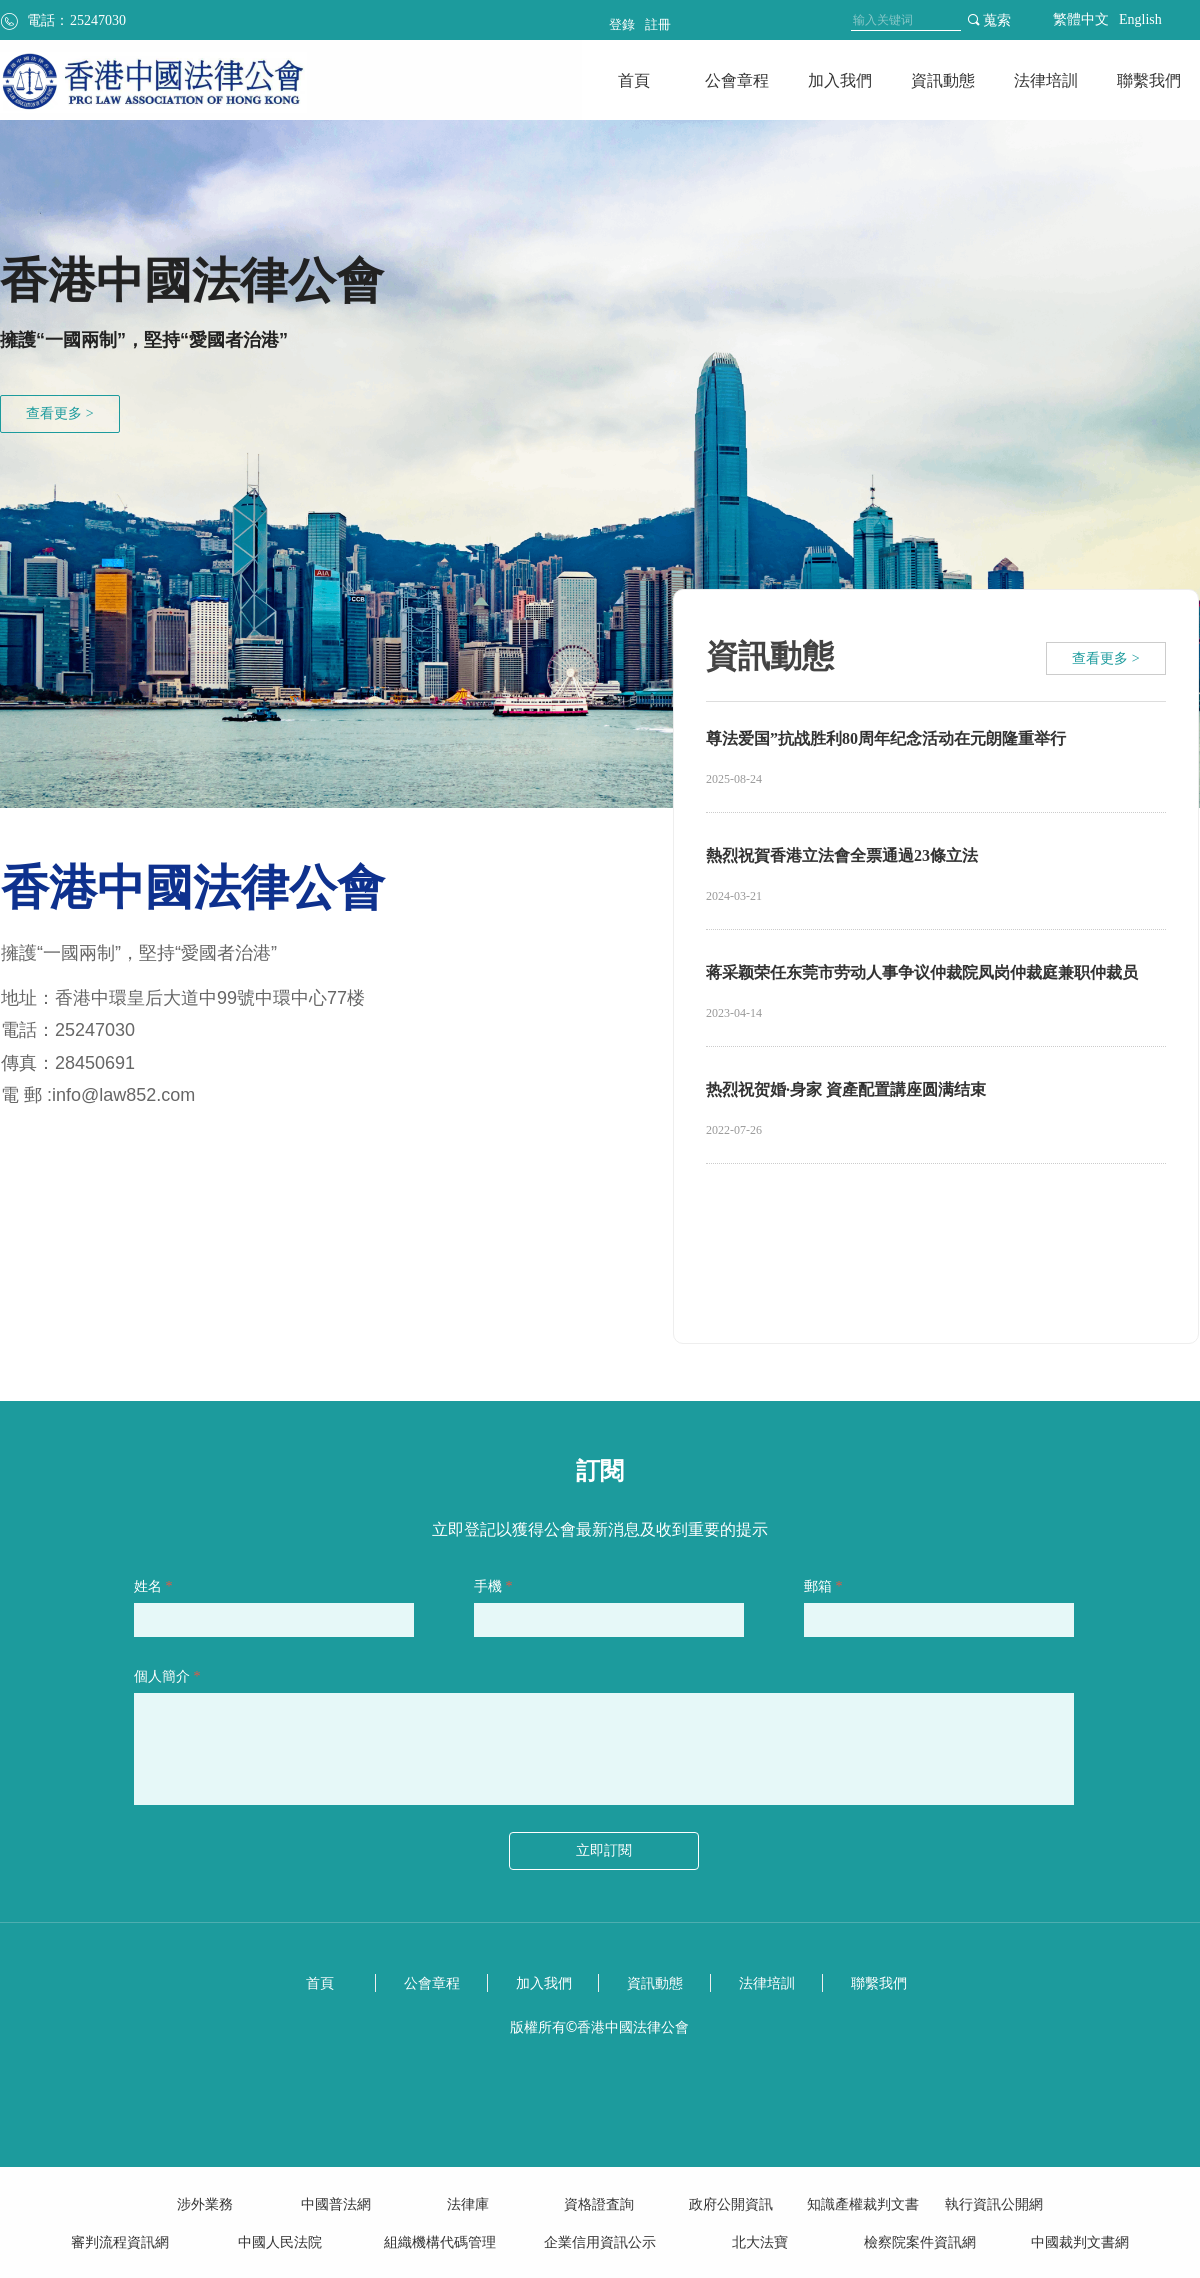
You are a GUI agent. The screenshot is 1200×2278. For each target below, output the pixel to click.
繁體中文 (1081, 19)
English (1140, 19)
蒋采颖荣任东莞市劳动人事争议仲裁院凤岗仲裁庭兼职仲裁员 (922, 972)
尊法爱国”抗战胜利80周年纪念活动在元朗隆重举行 (886, 738)
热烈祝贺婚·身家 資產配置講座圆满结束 (846, 1089)
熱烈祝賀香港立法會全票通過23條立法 (842, 855)
